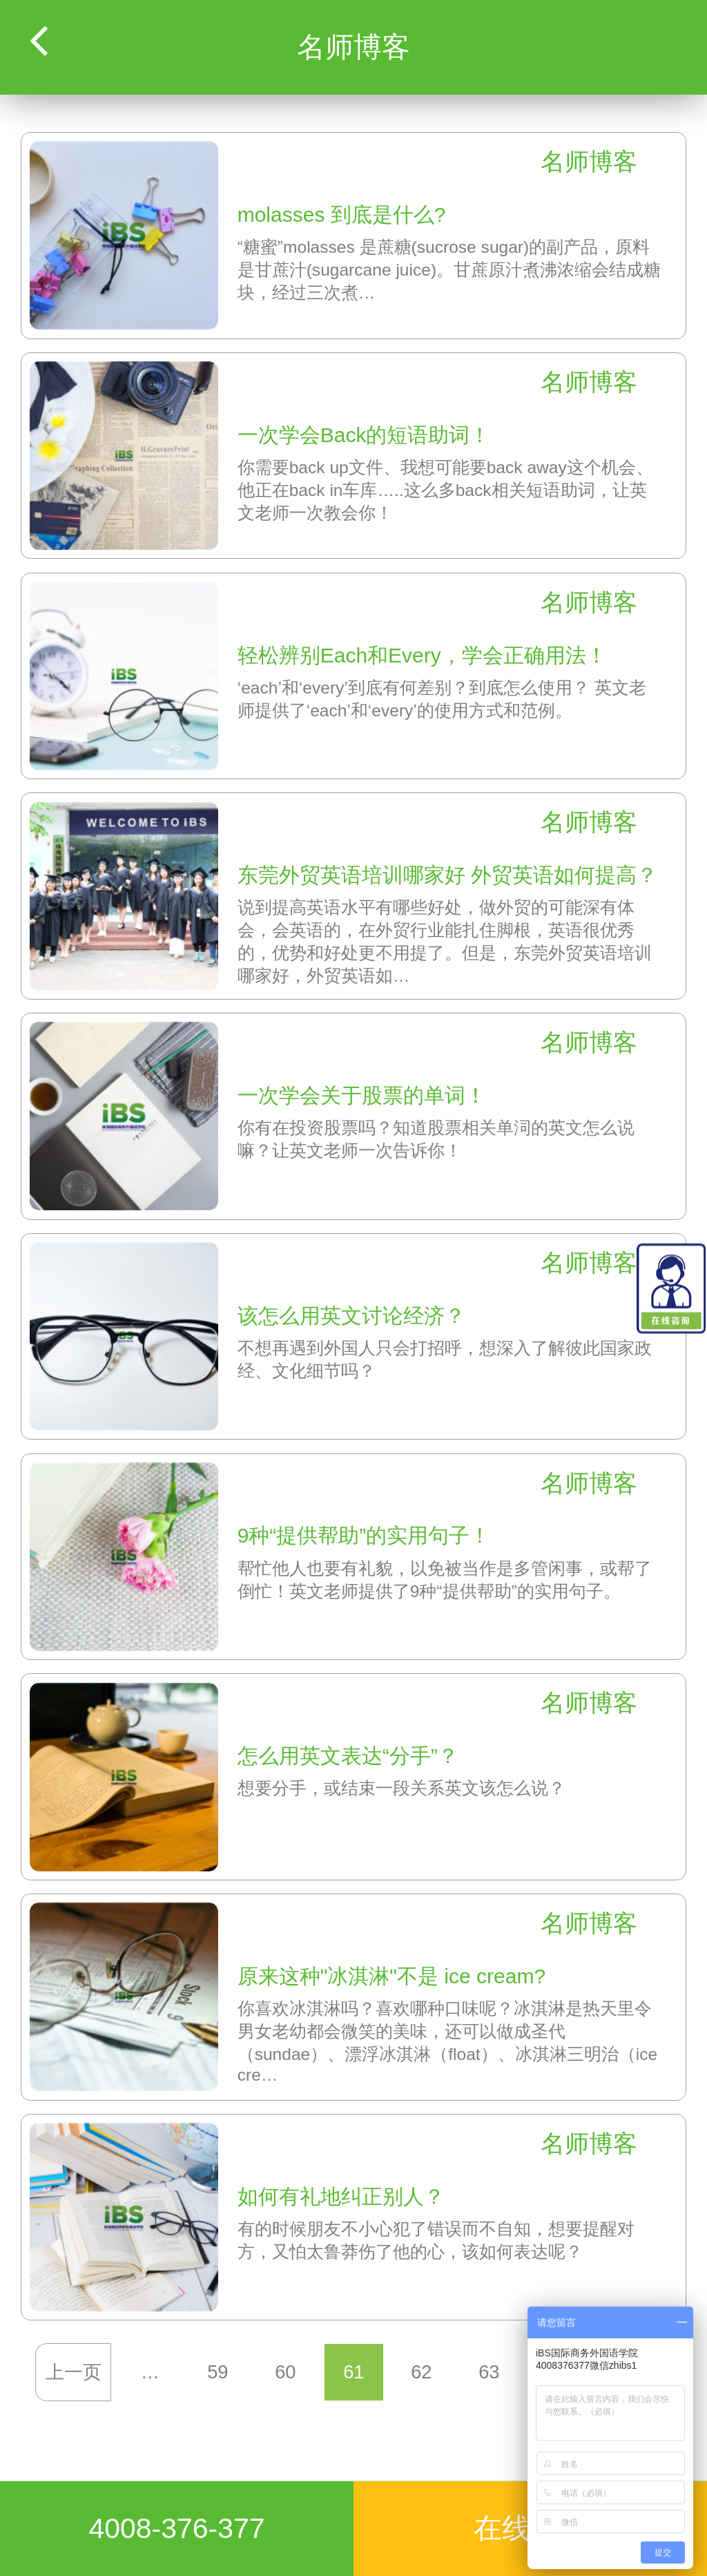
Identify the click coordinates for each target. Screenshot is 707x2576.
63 (488, 2372)
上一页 (73, 2372)
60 (285, 2372)
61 (353, 2372)
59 (217, 2372)
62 (421, 2372)
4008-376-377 (176, 2528)
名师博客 (589, 161)
